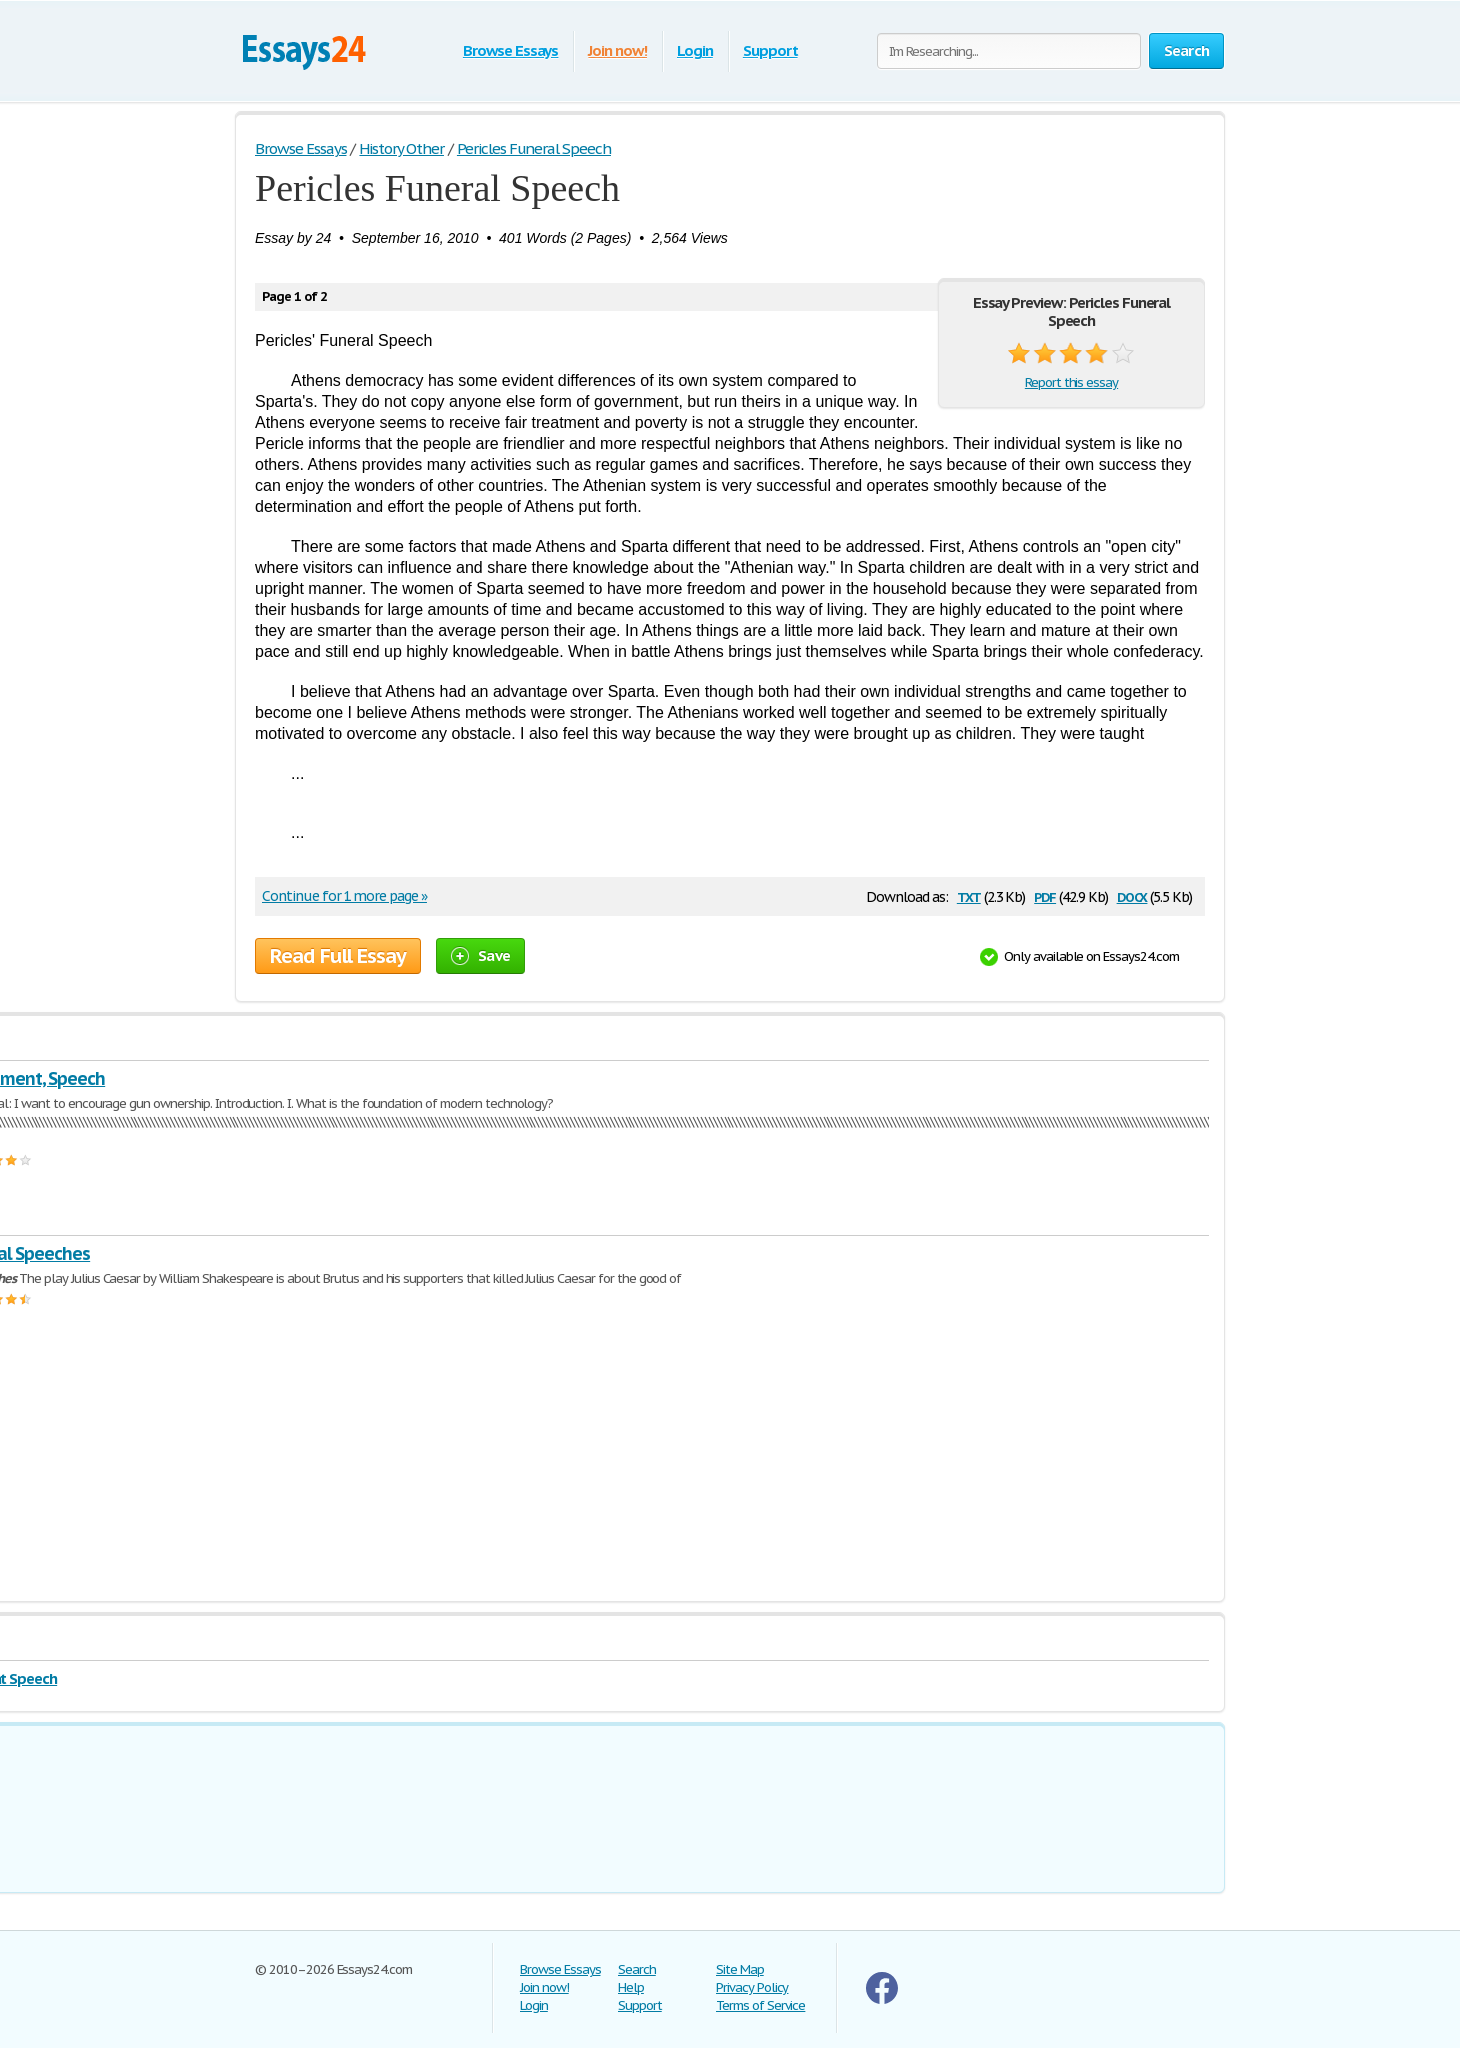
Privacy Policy (752, 1987)
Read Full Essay (338, 956)
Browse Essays (510, 50)
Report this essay (1071, 382)
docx (1132, 895)
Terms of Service (760, 2005)
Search (637, 1969)
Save (480, 955)
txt (969, 895)
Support (770, 50)
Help (631, 1987)
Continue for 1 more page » (344, 896)
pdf (1045, 895)
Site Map (740, 1969)
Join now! (617, 50)
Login (695, 50)
